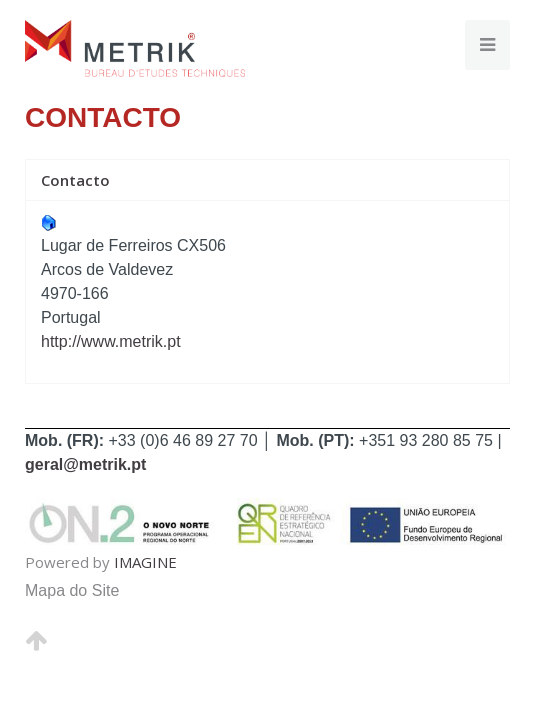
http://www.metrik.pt (111, 341)
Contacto (75, 180)
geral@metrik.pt (85, 464)
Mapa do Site (72, 590)
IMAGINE (145, 562)
